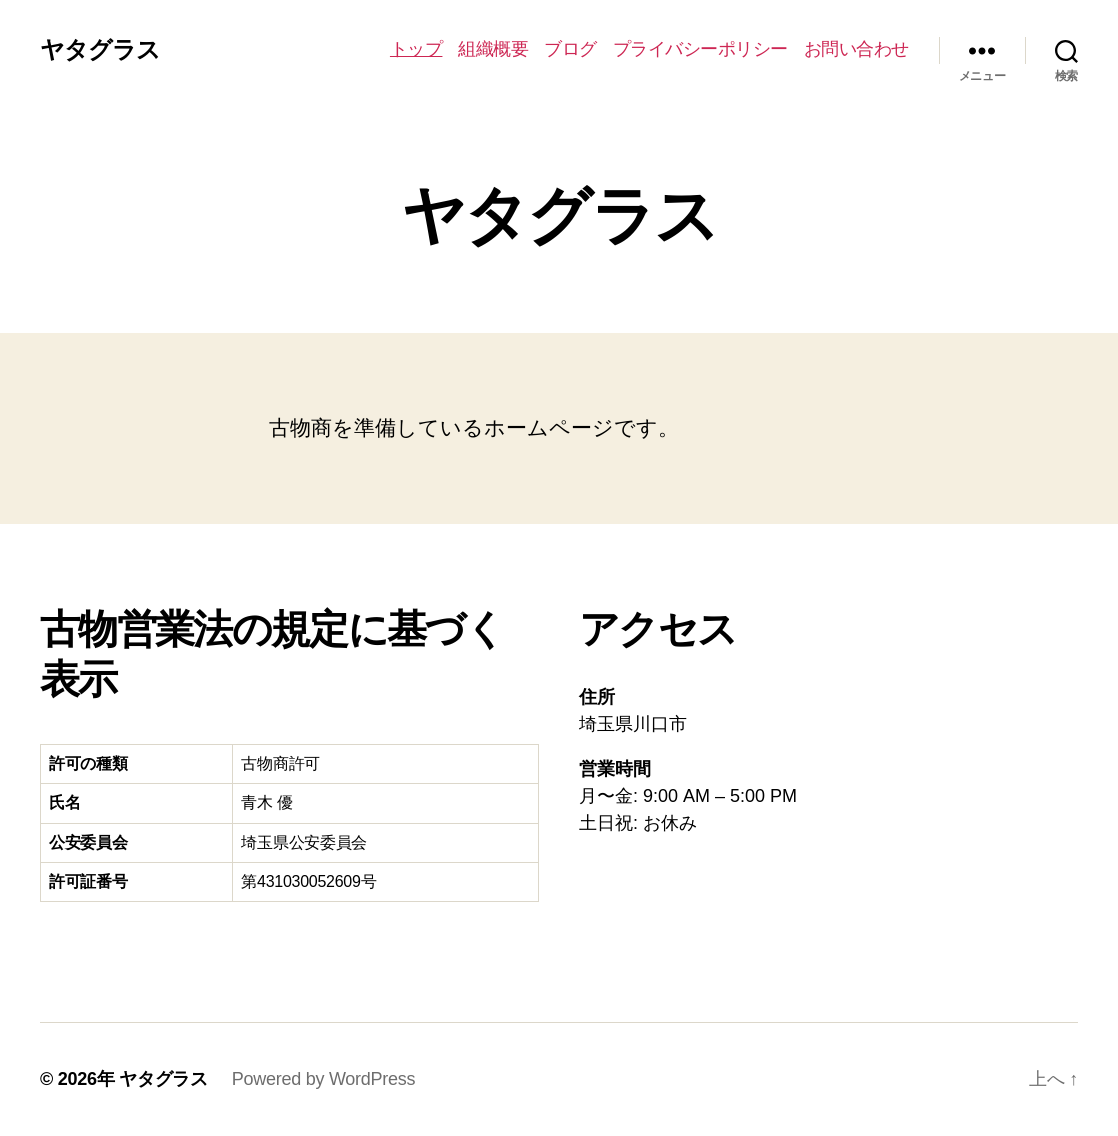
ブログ (570, 49)
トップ (416, 49)
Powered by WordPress (323, 1079)
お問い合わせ (856, 49)
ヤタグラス (100, 50)
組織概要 (493, 49)
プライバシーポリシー (700, 49)
